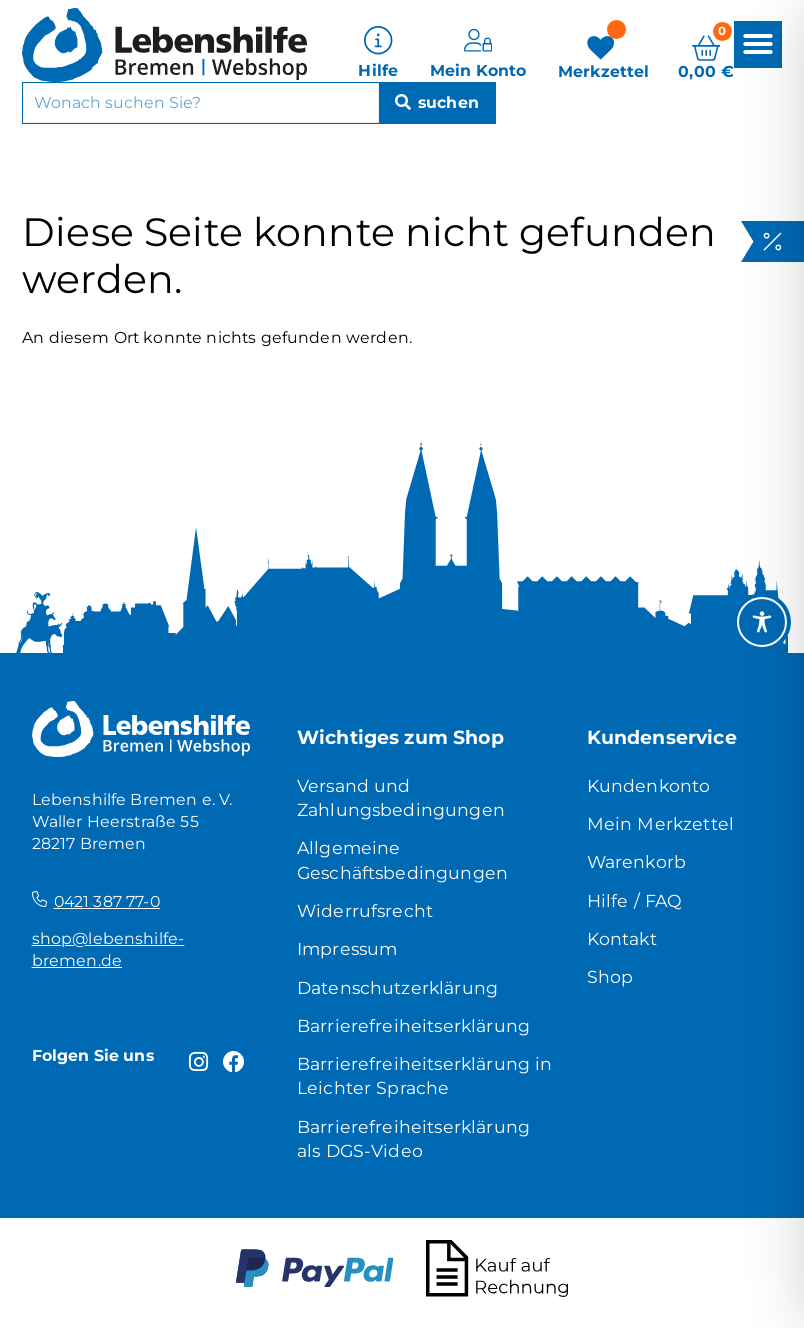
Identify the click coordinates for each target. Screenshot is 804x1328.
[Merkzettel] (604, 54)
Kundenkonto (649, 785)
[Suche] (437, 102)
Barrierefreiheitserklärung (413, 1025)
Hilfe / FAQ (635, 900)
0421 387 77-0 (107, 901)
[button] (758, 44)
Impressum (347, 948)
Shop (610, 976)
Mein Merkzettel (660, 823)
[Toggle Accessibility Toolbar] (762, 622)
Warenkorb (636, 861)
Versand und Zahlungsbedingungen (401, 797)
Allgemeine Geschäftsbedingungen (402, 859)
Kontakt (622, 938)
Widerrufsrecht (365, 910)
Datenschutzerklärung (397, 987)
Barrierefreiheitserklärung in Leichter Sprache (425, 1075)
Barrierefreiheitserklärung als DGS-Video (413, 1138)
